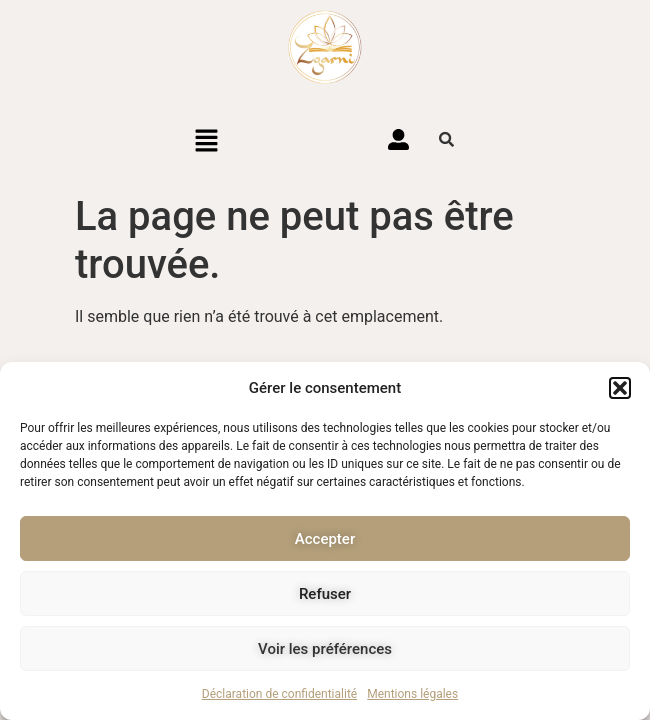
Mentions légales (412, 694)
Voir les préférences (325, 649)
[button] (620, 388)
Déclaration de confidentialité (279, 694)
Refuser (325, 594)
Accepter (325, 539)
